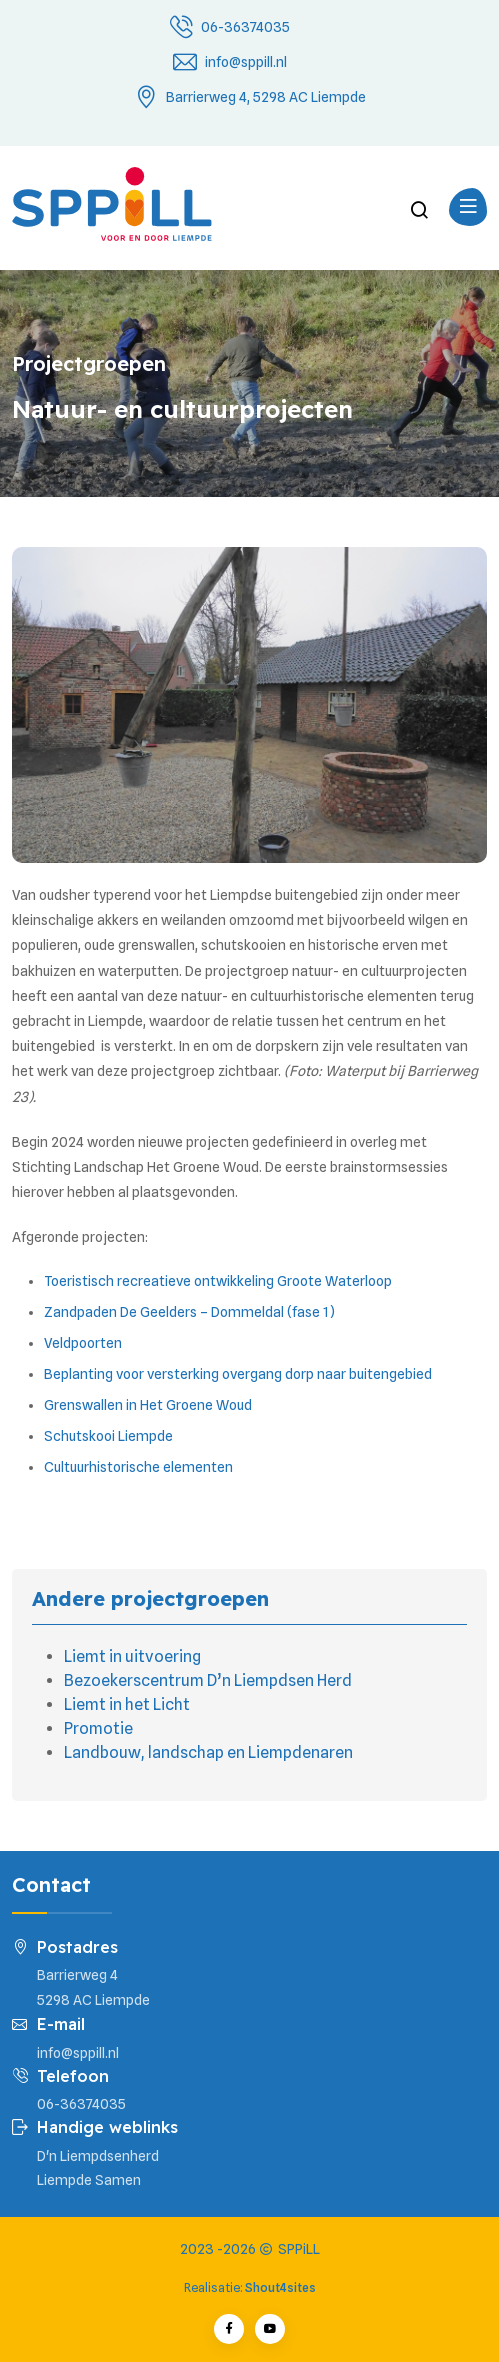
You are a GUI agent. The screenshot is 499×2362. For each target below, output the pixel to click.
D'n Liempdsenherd (98, 2156)
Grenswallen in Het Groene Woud (148, 1405)
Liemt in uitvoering (132, 1656)
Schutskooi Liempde (108, 1436)
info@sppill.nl (246, 62)
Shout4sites (280, 2287)
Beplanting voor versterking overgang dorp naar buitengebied (238, 1374)
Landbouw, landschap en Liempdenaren (208, 1752)
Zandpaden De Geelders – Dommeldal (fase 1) (189, 1312)
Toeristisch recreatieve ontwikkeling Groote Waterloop (218, 1281)
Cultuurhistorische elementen (138, 1467)
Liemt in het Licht (127, 1704)
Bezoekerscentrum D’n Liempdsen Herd (208, 1680)
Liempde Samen (89, 2180)
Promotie (98, 1728)
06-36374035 (245, 27)
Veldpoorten (83, 1343)
